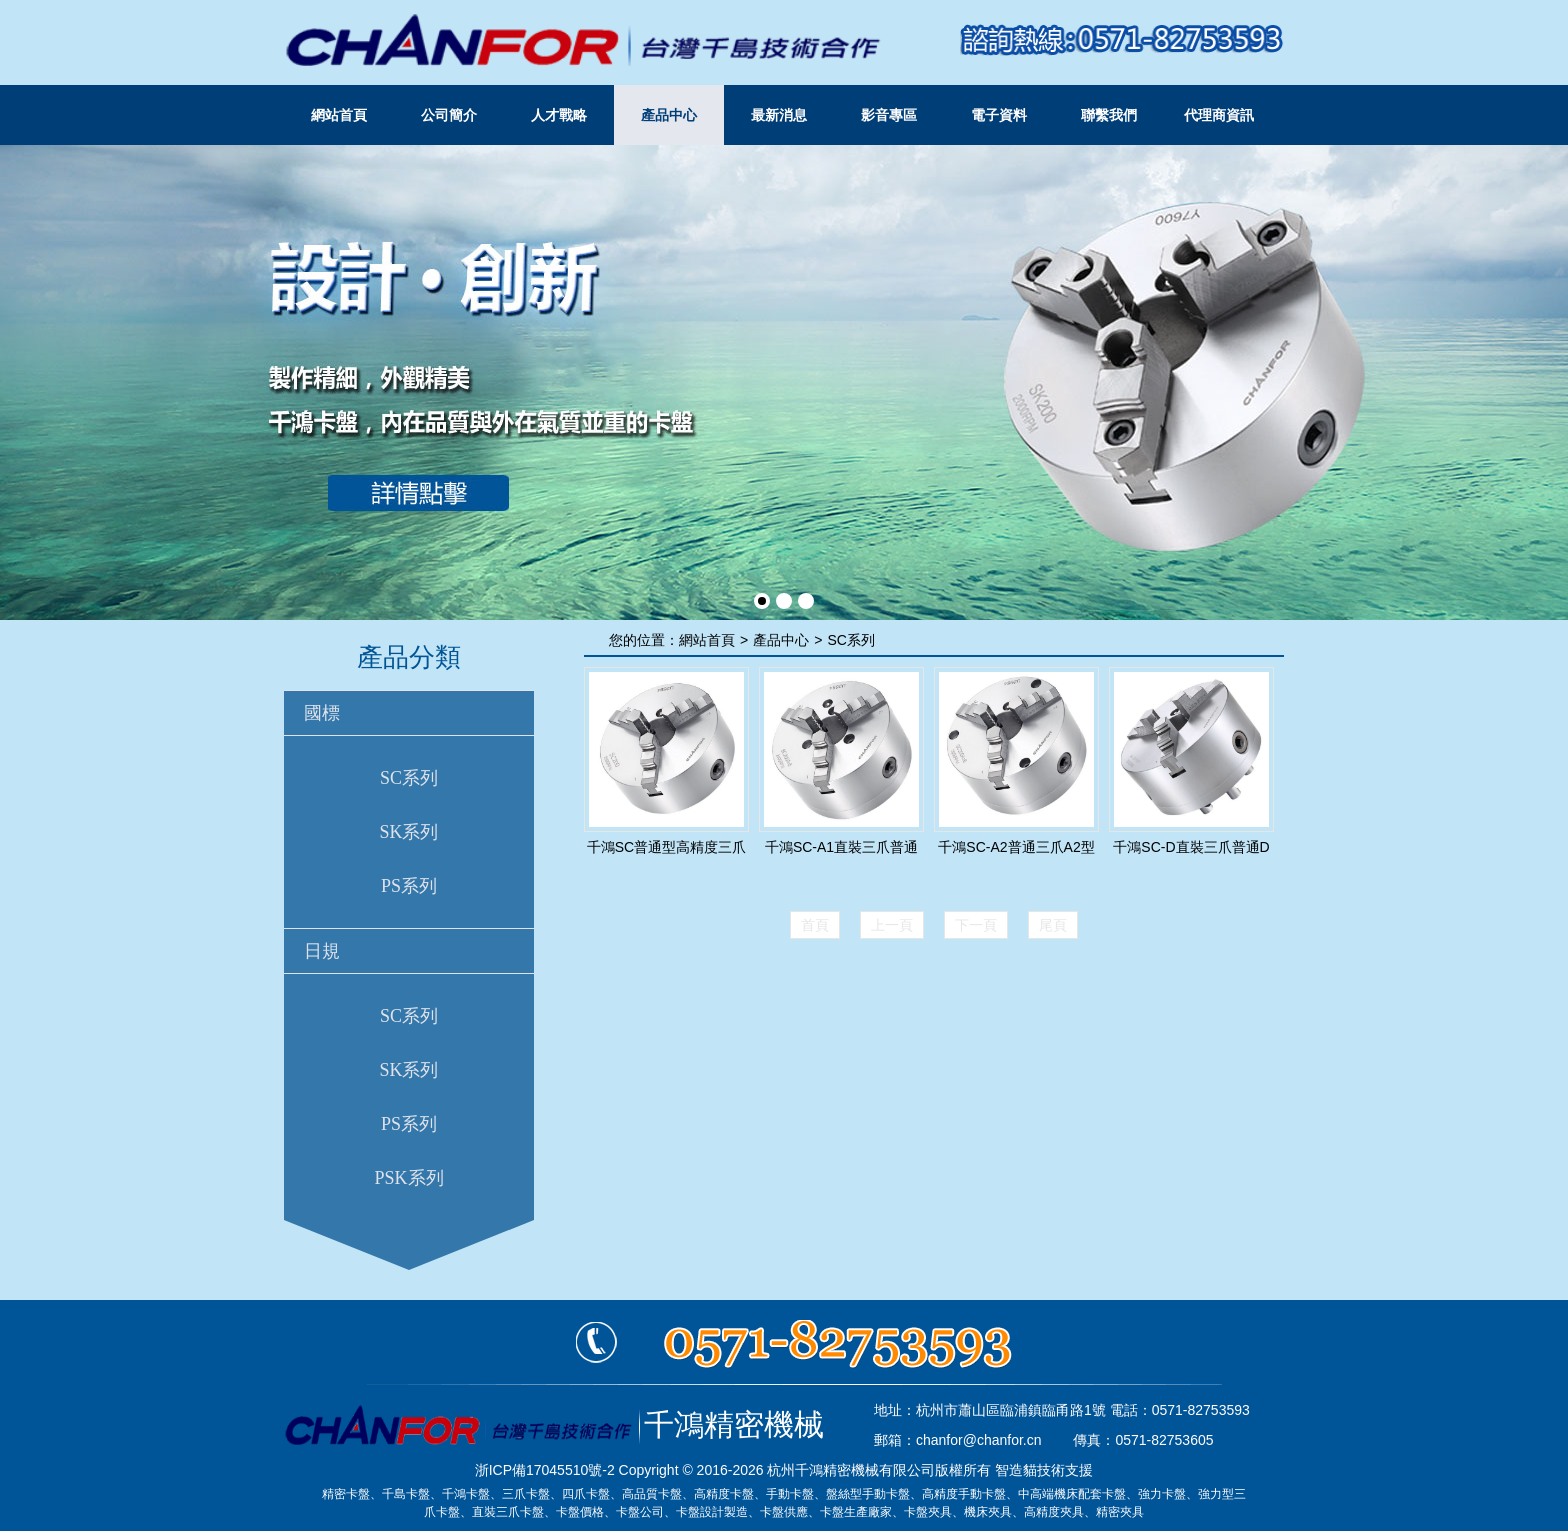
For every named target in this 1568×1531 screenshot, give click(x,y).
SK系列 (408, 832)
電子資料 (999, 115)
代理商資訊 (1219, 115)
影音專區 (889, 115)
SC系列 (409, 778)
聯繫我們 (1109, 115)
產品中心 (669, 115)
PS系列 (409, 886)
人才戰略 (559, 115)
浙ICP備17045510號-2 (545, 1470)
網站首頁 (339, 115)
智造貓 (1016, 1470)
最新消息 (779, 115)
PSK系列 (408, 1178)
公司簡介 (449, 115)
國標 (322, 713)
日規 (322, 951)
